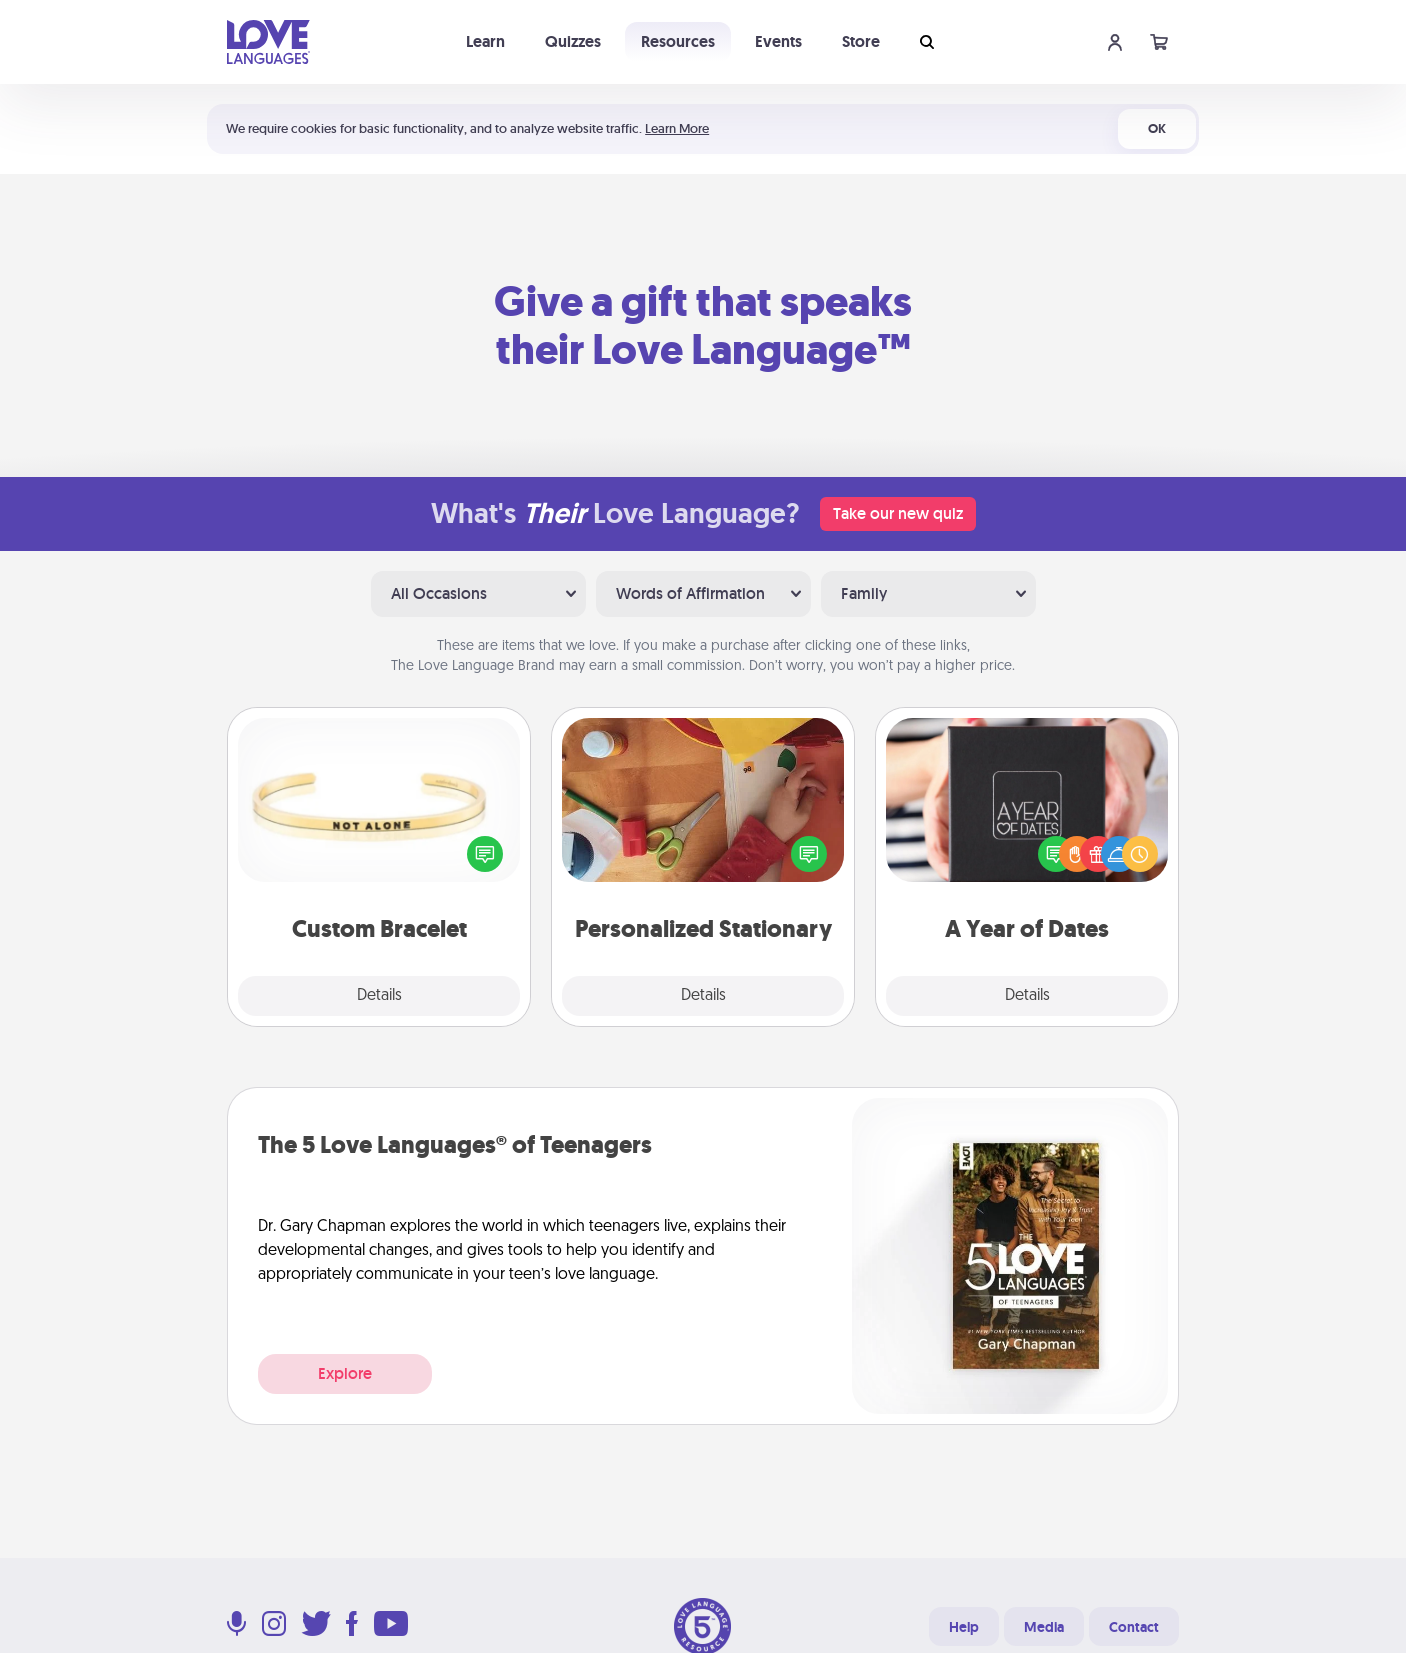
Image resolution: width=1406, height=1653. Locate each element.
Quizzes (573, 41)
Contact (1134, 1627)
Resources (678, 41)
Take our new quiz (898, 513)
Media (1044, 1627)
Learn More (677, 128)
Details (379, 996)
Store (861, 41)
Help (964, 1627)
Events (778, 41)
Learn (485, 41)
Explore (345, 1373)
